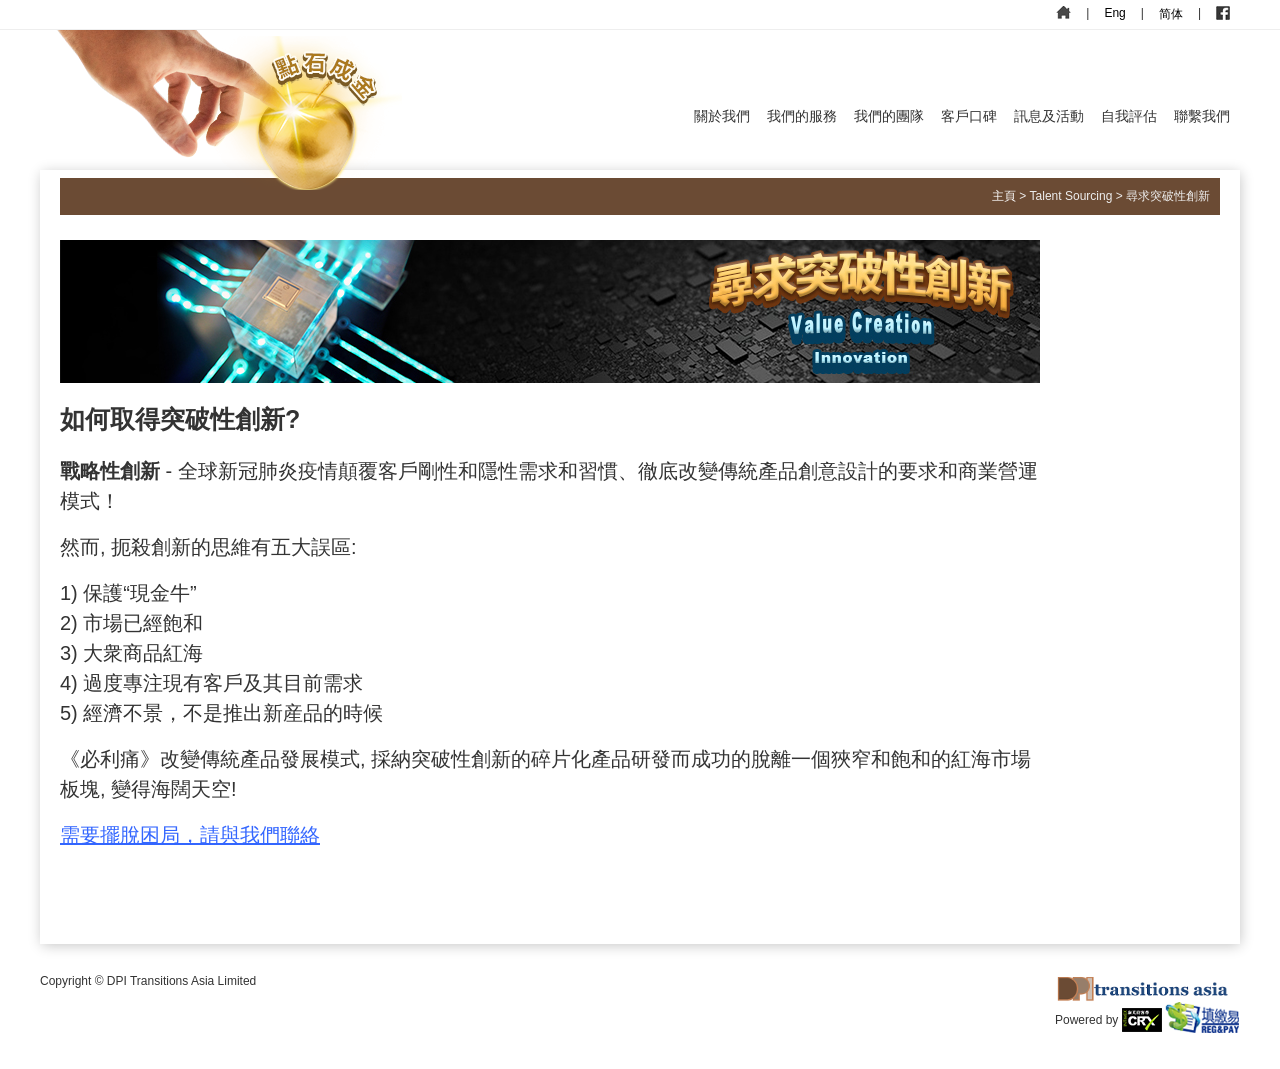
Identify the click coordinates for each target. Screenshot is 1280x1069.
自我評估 (1129, 116)
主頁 (1004, 196)
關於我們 (722, 116)
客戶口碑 (969, 116)
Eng (1114, 13)
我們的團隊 (889, 116)
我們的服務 (802, 116)
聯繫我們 (1202, 116)
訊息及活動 (1049, 116)
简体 (1171, 14)
